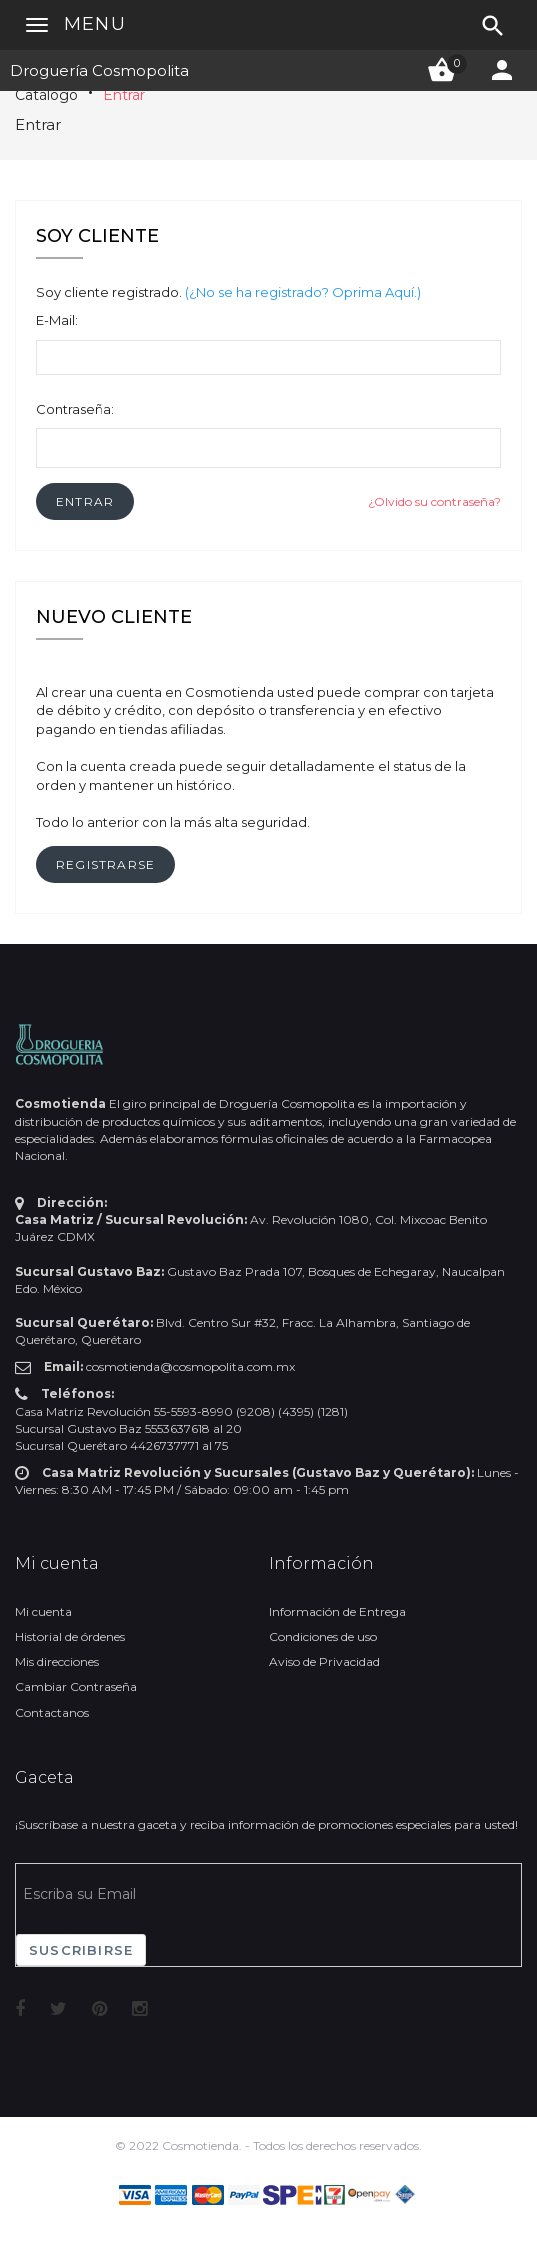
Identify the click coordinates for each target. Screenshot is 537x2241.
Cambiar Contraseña (76, 1686)
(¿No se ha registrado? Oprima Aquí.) (303, 292)
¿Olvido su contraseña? (434, 501)
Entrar (124, 95)
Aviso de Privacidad (324, 1661)
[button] (85, 501)
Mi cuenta (43, 1611)
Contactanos (52, 1712)
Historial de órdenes (70, 1636)
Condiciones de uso (323, 1636)
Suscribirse (81, 1950)
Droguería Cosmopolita (99, 70)
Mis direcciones (57, 1661)
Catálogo (46, 95)
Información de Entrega (337, 1611)
